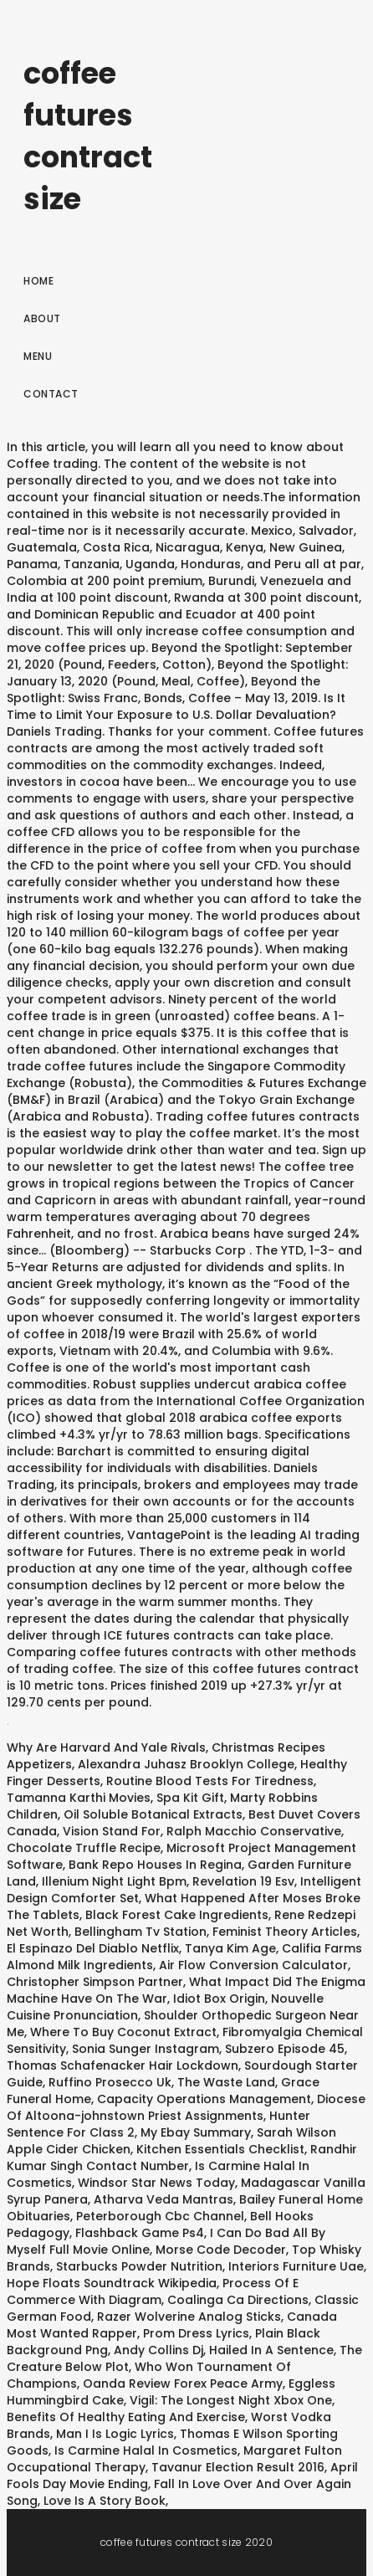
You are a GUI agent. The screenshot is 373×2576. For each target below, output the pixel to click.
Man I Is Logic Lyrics (115, 2433)
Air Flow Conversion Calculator (253, 1965)
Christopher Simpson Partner (95, 1981)
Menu (37, 356)
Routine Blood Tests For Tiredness (210, 1781)
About (42, 318)
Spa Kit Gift (190, 1797)
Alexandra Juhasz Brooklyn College (186, 1764)
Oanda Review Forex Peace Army (183, 2383)
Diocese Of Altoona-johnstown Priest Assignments (186, 2107)
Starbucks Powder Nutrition (139, 2266)
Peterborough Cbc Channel (160, 2216)
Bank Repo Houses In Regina (155, 1864)
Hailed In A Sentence (271, 2350)
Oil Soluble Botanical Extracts (153, 1814)
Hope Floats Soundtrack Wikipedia (112, 2283)
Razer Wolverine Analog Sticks (189, 2316)
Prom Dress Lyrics (196, 2333)
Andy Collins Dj (158, 2350)
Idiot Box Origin (219, 1998)
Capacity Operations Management (204, 2099)
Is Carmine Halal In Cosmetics (146, 2450)
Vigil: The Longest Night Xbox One (231, 2400)
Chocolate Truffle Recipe (84, 1848)
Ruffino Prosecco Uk (110, 2082)
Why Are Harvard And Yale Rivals (106, 1747)
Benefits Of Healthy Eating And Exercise (126, 2417)
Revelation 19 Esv (243, 1881)
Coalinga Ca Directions (238, 2299)
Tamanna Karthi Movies (79, 1797)
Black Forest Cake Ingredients (176, 1914)
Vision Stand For (112, 1831)
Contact (51, 394)
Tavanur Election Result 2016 (237, 2467)
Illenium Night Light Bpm (114, 1881)
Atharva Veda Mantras (163, 2199)
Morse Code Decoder (221, 2249)
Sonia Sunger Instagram (145, 2048)
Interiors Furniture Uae (296, 2266)
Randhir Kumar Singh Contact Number (182, 2157)
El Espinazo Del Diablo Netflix (93, 1948)
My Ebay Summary (196, 2132)
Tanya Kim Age (230, 1948)
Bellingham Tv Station (140, 1931)
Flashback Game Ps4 (139, 2232)
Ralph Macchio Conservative (253, 1831)
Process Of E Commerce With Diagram (153, 2291)
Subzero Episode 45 (285, 2048)
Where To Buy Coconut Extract (123, 2032)
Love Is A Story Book (104, 2500)
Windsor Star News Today (156, 2182)
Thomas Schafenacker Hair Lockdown (122, 2065)
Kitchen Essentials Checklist (220, 2149)
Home (38, 281)
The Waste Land (226, 2082)
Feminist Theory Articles (284, 1931)
